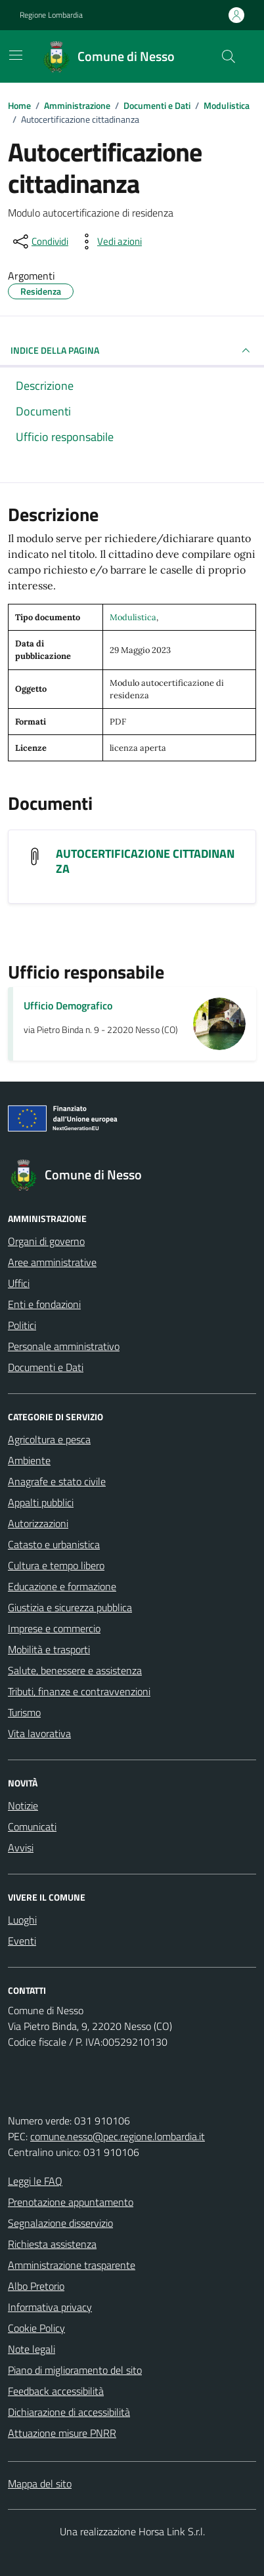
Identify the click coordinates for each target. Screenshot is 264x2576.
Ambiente (29, 1460)
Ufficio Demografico (68, 1005)
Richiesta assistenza (52, 2244)
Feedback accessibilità (56, 2391)
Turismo (24, 1712)
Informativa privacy (50, 2307)
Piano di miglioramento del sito (75, 2370)
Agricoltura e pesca (49, 1439)
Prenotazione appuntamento (70, 2202)
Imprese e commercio (54, 1628)
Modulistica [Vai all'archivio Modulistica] (133, 617)
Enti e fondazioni (44, 1304)
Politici (22, 1325)
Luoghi (22, 1920)
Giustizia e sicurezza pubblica (70, 1607)
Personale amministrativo (64, 1346)
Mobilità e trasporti (49, 1649)
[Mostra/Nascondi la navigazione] (16, 55)
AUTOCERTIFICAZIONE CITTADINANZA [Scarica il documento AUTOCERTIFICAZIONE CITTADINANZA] (145, 861)
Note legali (31, 2349)
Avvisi (20, 1847)
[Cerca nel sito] (228, 56)
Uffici (19, 1283)
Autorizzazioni (38, 1523)
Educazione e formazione (62, 1586)
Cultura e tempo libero (56, 1565)
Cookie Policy (36, 2328)
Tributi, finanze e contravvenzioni (79, 1691)
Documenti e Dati (45, 1367)
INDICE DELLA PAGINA (132, 350)
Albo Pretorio (36, 2286)
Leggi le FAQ (35, 2181)
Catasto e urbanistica (54, 1544)
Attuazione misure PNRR (62, 2433)
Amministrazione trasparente (71, 2265)
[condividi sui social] (39, 241)
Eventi (22, 1941)
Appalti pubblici (41, 1502)
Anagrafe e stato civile (57, 1481)
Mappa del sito (40, 2483)
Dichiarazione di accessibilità (69, 2412)
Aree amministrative (52, 1262)
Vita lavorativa (39, 1733)
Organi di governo (46, 1241)
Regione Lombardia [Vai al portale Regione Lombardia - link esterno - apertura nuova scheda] (51, 15)
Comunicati (32, 1826)
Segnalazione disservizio (60, 2223)
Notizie (23, 1805)
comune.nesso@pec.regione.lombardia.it (117, 2136)
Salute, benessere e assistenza (75, 1670)
